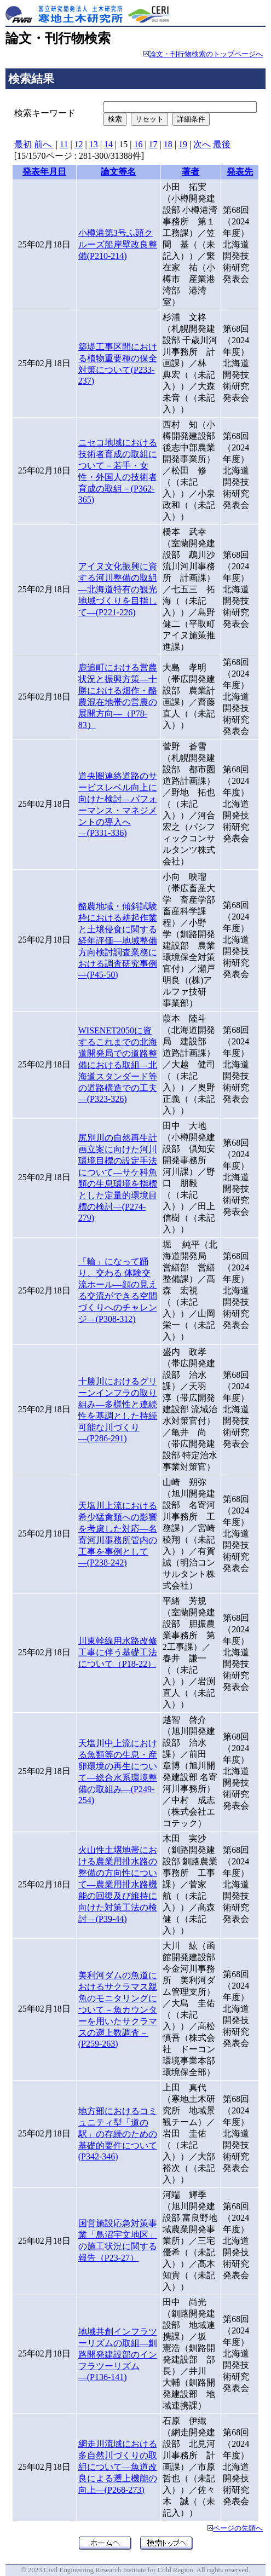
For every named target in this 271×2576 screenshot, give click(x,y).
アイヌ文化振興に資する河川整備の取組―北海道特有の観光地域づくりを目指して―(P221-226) (117, 589)
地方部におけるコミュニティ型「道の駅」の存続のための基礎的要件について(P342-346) (117, 2133)
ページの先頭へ (238, 2528)
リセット (149, 119)
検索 (115, 119)
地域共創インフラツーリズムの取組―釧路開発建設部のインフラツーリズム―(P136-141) (117, 2354)
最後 (221, 144)
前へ (44, 144)
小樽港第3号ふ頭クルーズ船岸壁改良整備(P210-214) (117, 244)
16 (138, 144)
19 (182, 144)
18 (168, 144)
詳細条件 (191, 119)
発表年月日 (44, 171)
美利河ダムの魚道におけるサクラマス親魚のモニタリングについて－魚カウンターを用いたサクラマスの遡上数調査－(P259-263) (117, 2009)
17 (153, 144)
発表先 (240, 171)
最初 (23, 144)
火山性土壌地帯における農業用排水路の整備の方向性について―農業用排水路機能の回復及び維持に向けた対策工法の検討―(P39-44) (117, 1884)
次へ (202, 144)
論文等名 (118, 171)
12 (78, 144)
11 (64, 144)
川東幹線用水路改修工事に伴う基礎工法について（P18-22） (117, 1652)
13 (93, 144)
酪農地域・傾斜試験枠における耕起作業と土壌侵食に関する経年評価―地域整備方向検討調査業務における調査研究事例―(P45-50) (117, 940)
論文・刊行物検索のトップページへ (206, 54)
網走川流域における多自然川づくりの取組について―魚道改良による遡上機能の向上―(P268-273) (117, 2466)
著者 (190, 171)
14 (108, 144)
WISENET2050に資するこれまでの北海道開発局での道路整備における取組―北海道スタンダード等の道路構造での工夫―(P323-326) (117, 1065)
